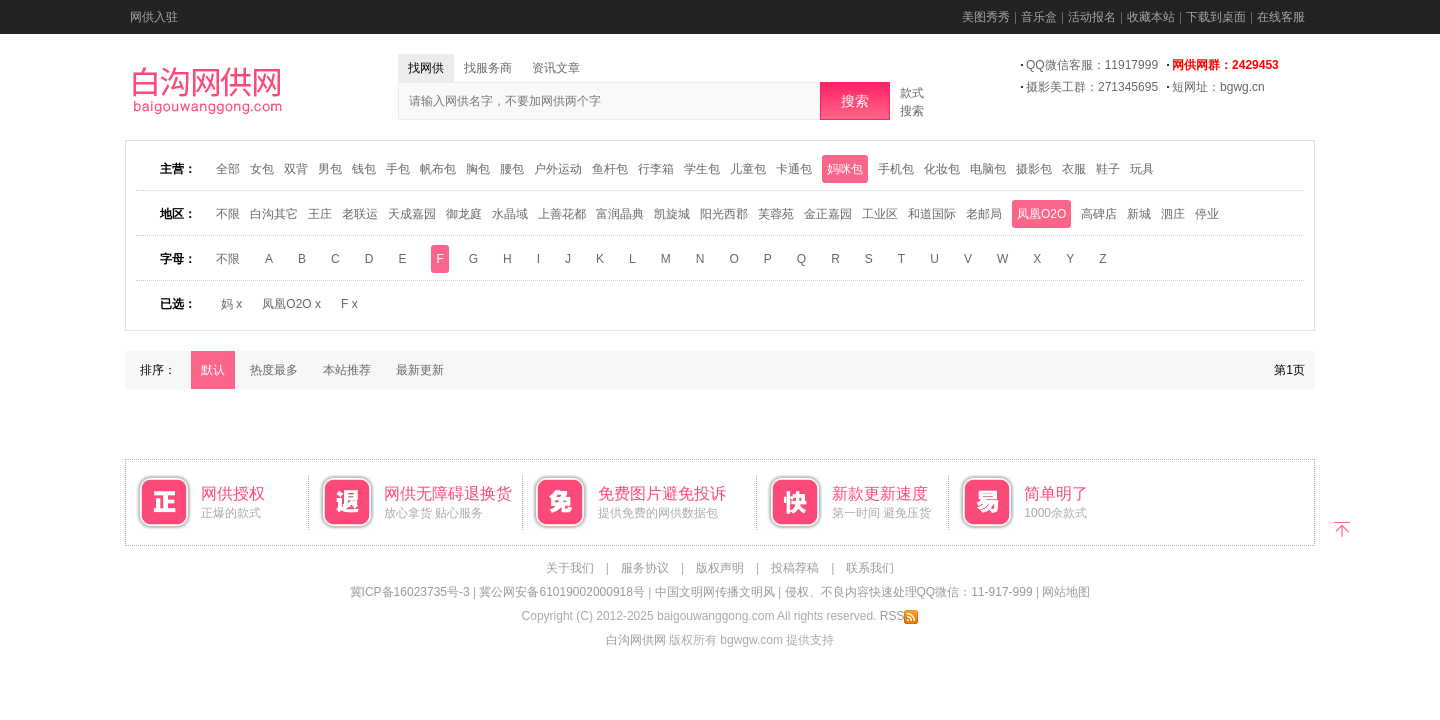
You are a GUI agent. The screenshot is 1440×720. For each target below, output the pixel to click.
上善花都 (562, 214)
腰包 (512, 169)
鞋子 (1108, 169)
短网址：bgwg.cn (1218, 87)
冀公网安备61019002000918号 (561, 592)
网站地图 (1066, 592)
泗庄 (1173, 214)
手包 (398, 169)
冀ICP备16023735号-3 (410, 592)
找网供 (426, 68)
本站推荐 (347, 370)
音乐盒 (1039, 17)
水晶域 (510, 214)
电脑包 (988, 169)
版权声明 (720, 568)
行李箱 (656, 169)
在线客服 (1281, 17)
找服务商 (488, 68)
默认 (213, 370)
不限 (228, 214)
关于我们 (570, 568)
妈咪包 (845, 169)
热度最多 (274, 370)
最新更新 (420, 370)
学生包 (702, 169)
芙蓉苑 (776, 214)
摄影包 (1034, 169)
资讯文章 (556, 68)
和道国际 (932, 214)
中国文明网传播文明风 (715, 592)
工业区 (880, 214)
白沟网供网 (636, 640)
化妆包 (942, 169)
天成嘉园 (412, 214)
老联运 (360, 214)
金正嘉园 (828, 214)
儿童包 (748, 169)
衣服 (1074, 169)
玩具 (1142, 169)
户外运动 (558, 169)
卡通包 (794, 169)
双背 (296, 169)
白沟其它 (274, 214)
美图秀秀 (986, 17)
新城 (1139, 214)
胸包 (478, 169)
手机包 (896, 169)
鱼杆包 (610, 169)
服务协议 (645, 568)
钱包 (364, 169)
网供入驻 (154, 17)
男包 (330, 169)
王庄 (320, 214)
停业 (1207, 214)
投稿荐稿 (795, 568)
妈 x (231, 304)
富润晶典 (620, 214)
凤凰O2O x (291, 304)
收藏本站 (1151, 17)
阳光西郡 (724, 214)
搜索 (855, 101)
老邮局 (984, 214)
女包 (262, 169)
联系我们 (870, 568)
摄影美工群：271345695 (1092, 87)
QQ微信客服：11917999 (1092, 65)
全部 (228, 169)
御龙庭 (464, 214)
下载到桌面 (1216, 17)
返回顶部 (1342, 527)
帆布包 (438, 169)
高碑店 (1099, 214)
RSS (899, 616)
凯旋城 (672, 214)
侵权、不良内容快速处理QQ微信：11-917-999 (909, 592)
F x (349, 304)
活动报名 (1092, 17)
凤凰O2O (1041, 214)
